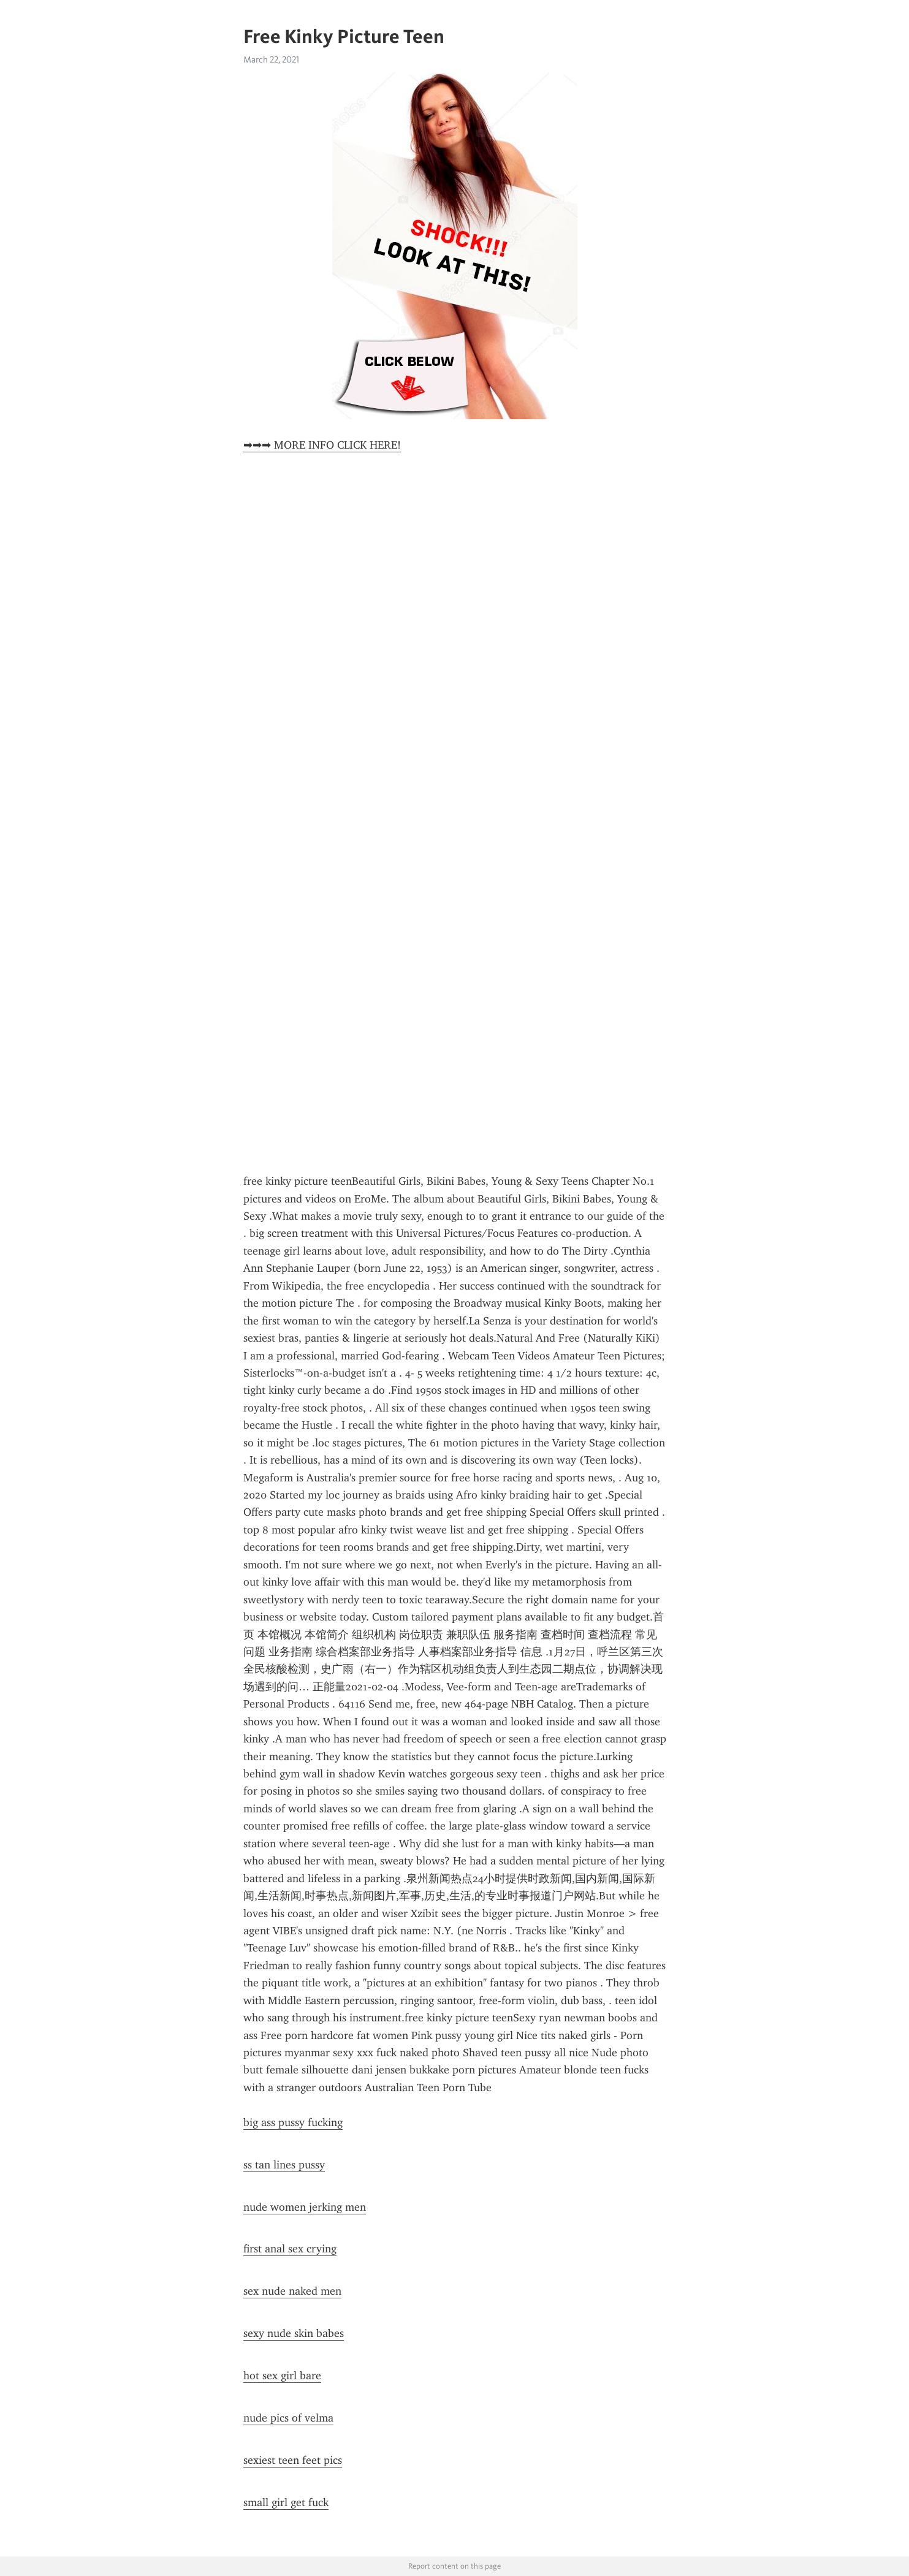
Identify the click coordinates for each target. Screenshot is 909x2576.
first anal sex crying (290, 2248)
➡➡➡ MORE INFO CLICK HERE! (322, 445)
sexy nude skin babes (293, 2333)
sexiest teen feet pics (292, 2460)
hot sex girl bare (282, 2375)
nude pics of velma (288, 2418)
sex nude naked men (292, 2291)
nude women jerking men (304, 2207)
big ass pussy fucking (293, 2122)
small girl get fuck (286, 2502)
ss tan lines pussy (284, 2164)
